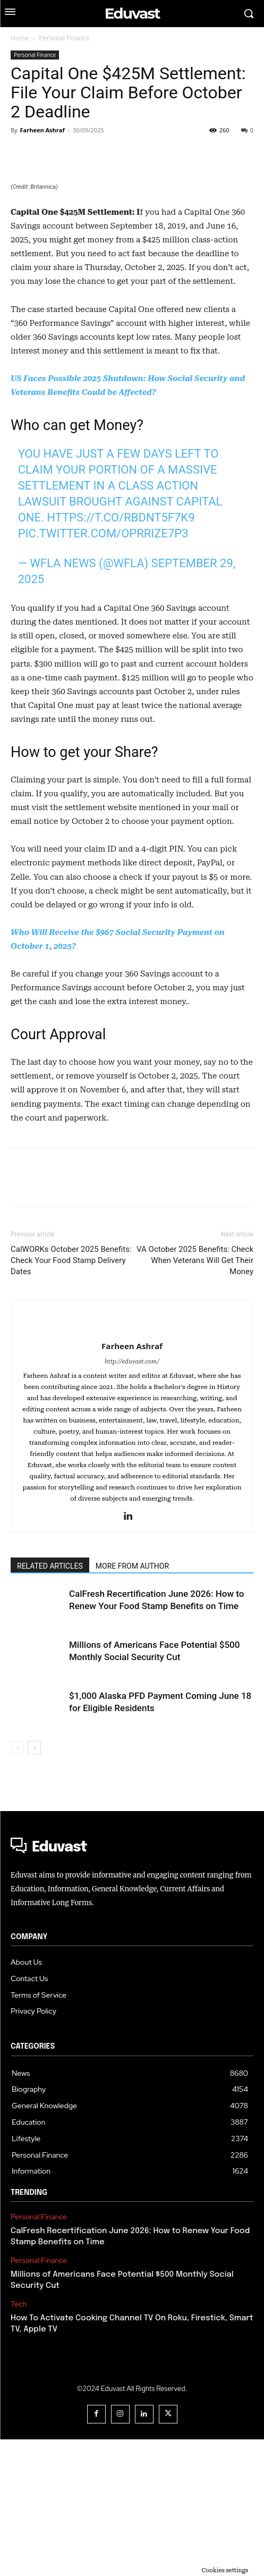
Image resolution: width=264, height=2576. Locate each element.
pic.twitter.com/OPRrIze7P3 (103, 670)
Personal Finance (64, 38)
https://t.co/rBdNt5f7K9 (120, 654)
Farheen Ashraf (42, 130)
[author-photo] (132, 1465)
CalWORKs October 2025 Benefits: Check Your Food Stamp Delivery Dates (71, 1397)
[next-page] (34, 1884)
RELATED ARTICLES (50, 1702)
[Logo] (132, 1984)
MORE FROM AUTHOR (132, 1702)
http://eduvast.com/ (132, 1498)
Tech (19, 2440)
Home (20, 38)
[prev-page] (17, 1884)
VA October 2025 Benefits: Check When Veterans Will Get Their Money (195, 1397)
